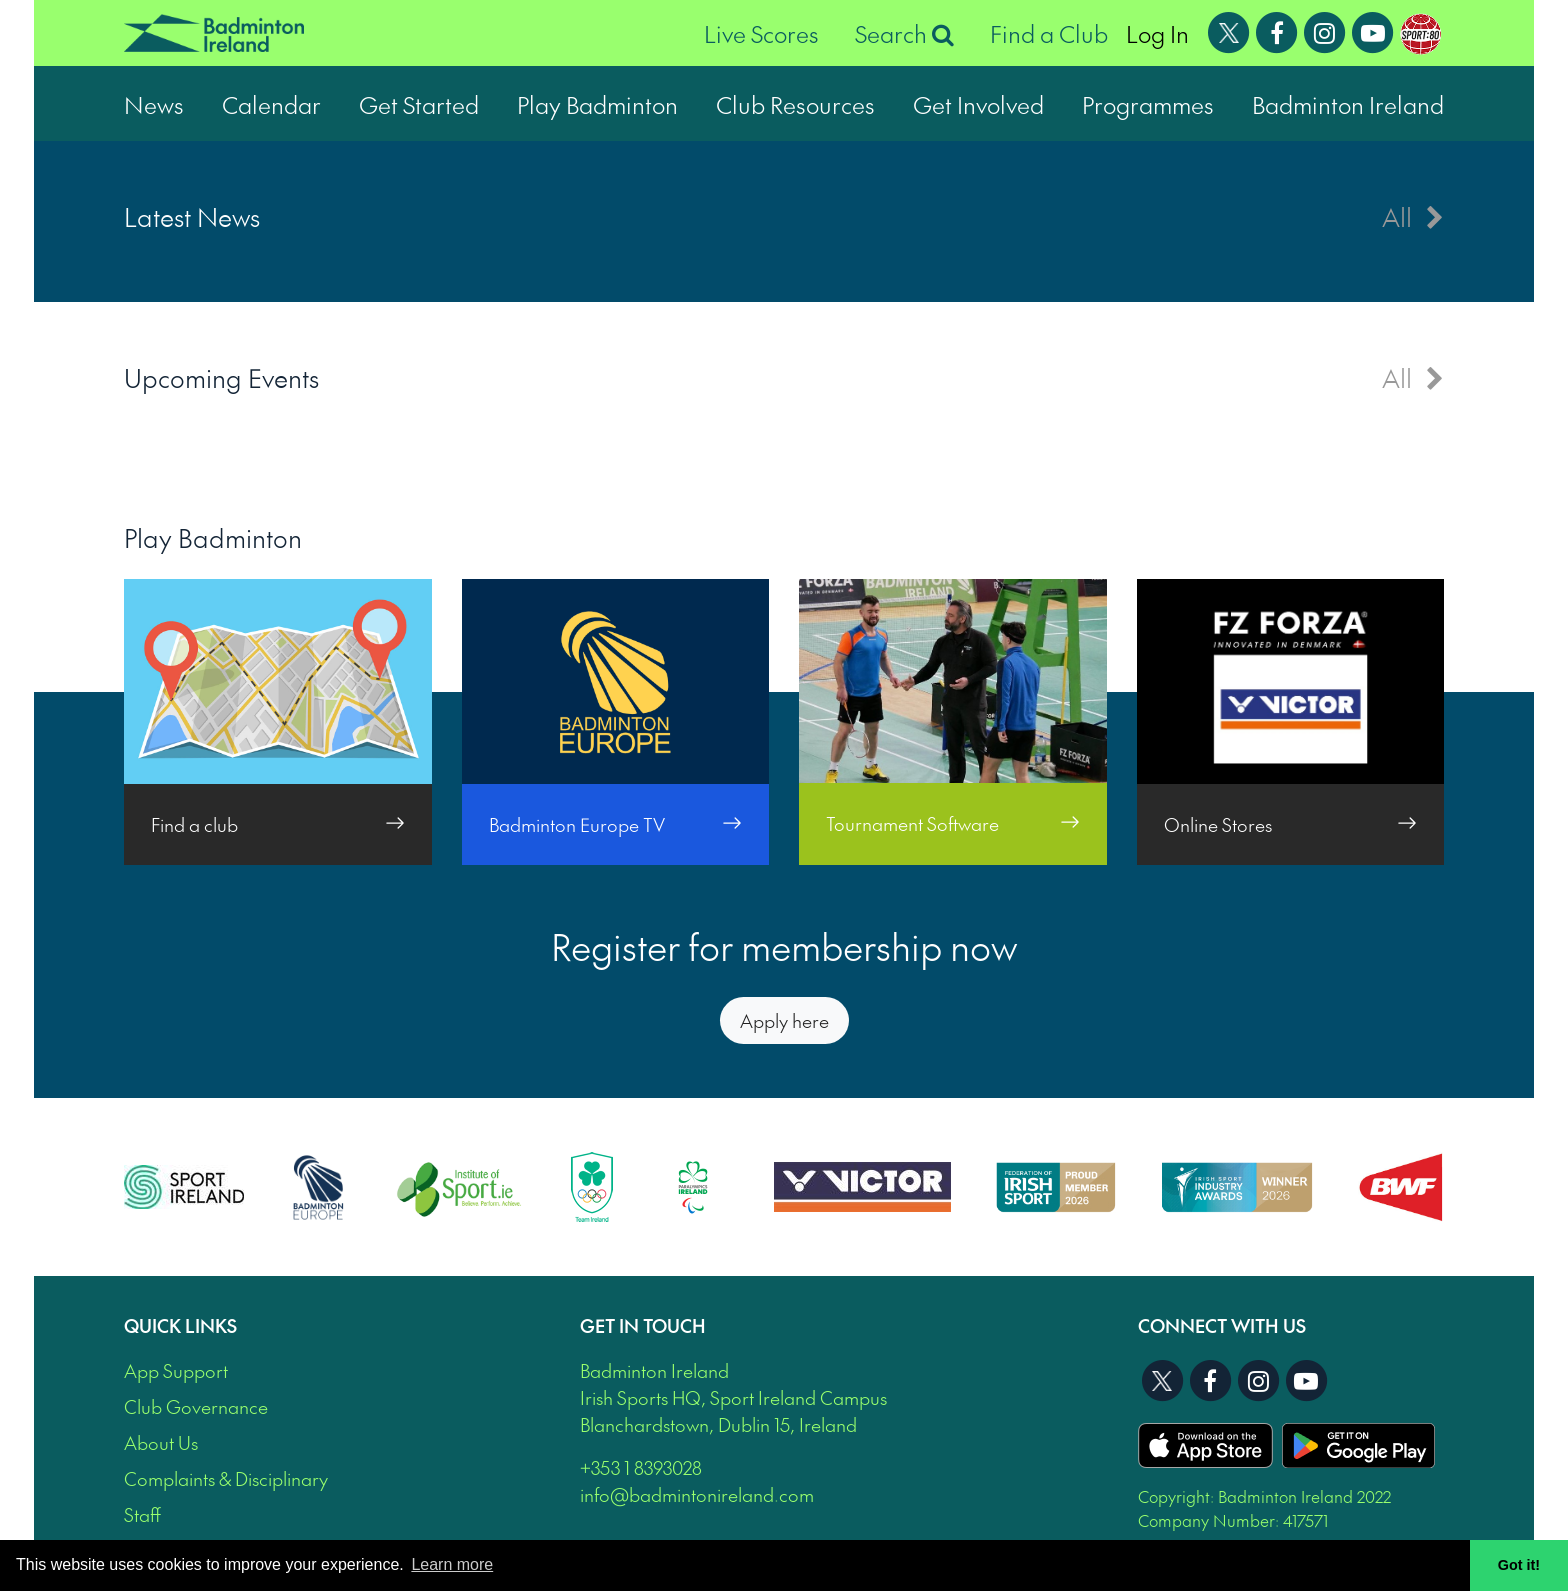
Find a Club (1049, 33)
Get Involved (978, 104)
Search (904, 33)
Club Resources (795, 104)
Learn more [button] (452, 1564)
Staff (142, 1514)
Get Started (419, 104)
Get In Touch (643, 1325)
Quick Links (180, 1325)
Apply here (784, 1020)
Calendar (271, 104)
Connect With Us (1222, 1325)
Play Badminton (597, 104)
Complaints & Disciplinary (226, 1478)
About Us (161, 1442)
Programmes (1148, 104)
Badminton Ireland (1348, 104)
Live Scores (761, 33)
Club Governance (196, 1406)
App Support (176, 1370)
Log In (1157, 33)
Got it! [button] (1519, 1565)
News (154, 104)
